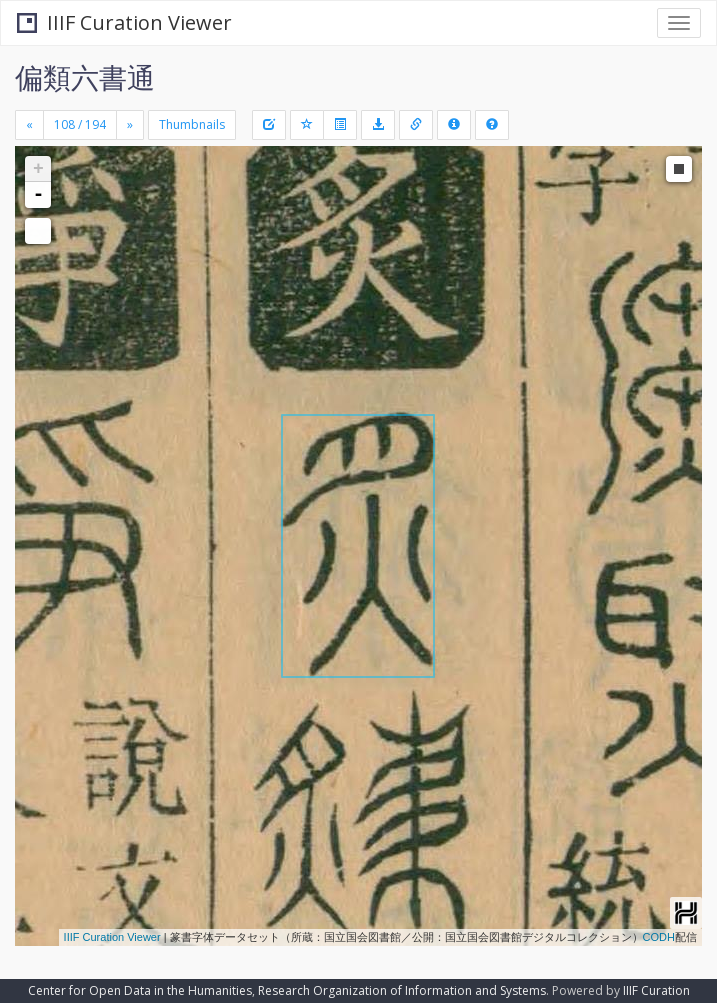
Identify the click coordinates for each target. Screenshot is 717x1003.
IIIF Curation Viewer (124, 22)
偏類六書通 (85, 77)
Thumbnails (192, 124)
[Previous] (29, 125)
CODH (659, 937)
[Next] (130, 125)
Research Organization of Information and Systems (402, 990)
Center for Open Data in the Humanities (140, 990)
